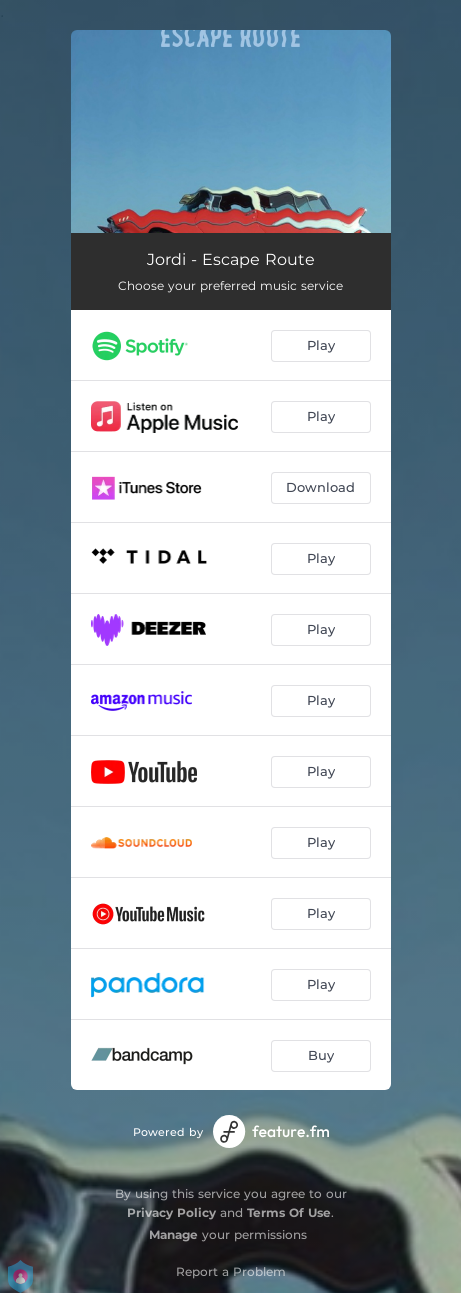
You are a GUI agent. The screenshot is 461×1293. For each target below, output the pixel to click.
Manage (173, 1234)
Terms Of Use (289, 1212)
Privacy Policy (171, 1212)
